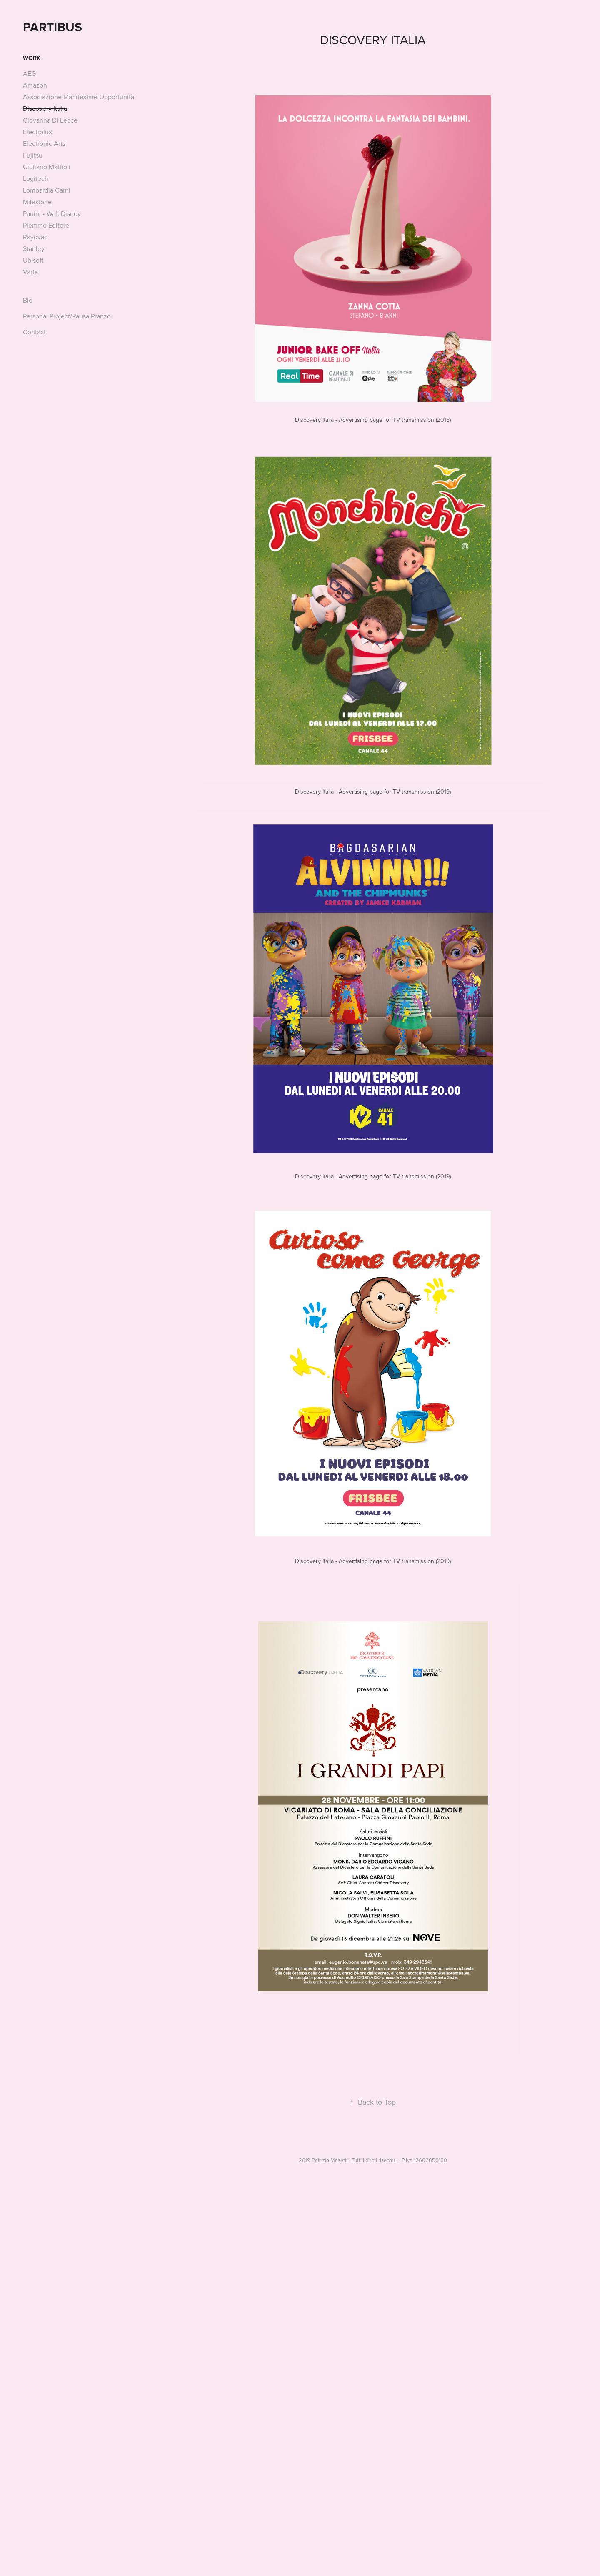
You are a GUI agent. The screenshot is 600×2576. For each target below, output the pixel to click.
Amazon (35, 85)
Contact (34, 331)
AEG (29, 73)
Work (31, 58)
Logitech (35, 178)
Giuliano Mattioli (46, 166)
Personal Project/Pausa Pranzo (67, 316)
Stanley (34, 248)
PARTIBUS (52, 27)
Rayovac (35, 236)
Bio (27, 300)
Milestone (37, 201)
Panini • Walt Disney (52, 213)
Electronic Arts (44, 143)
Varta (30, 271)
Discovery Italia (45, 108)
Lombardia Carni (46, 190)
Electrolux (37, 131)
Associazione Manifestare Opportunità (78, 96)
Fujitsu (32, 155)
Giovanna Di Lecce (50, 120)
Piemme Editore (46, 225)
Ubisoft (33, 260)
